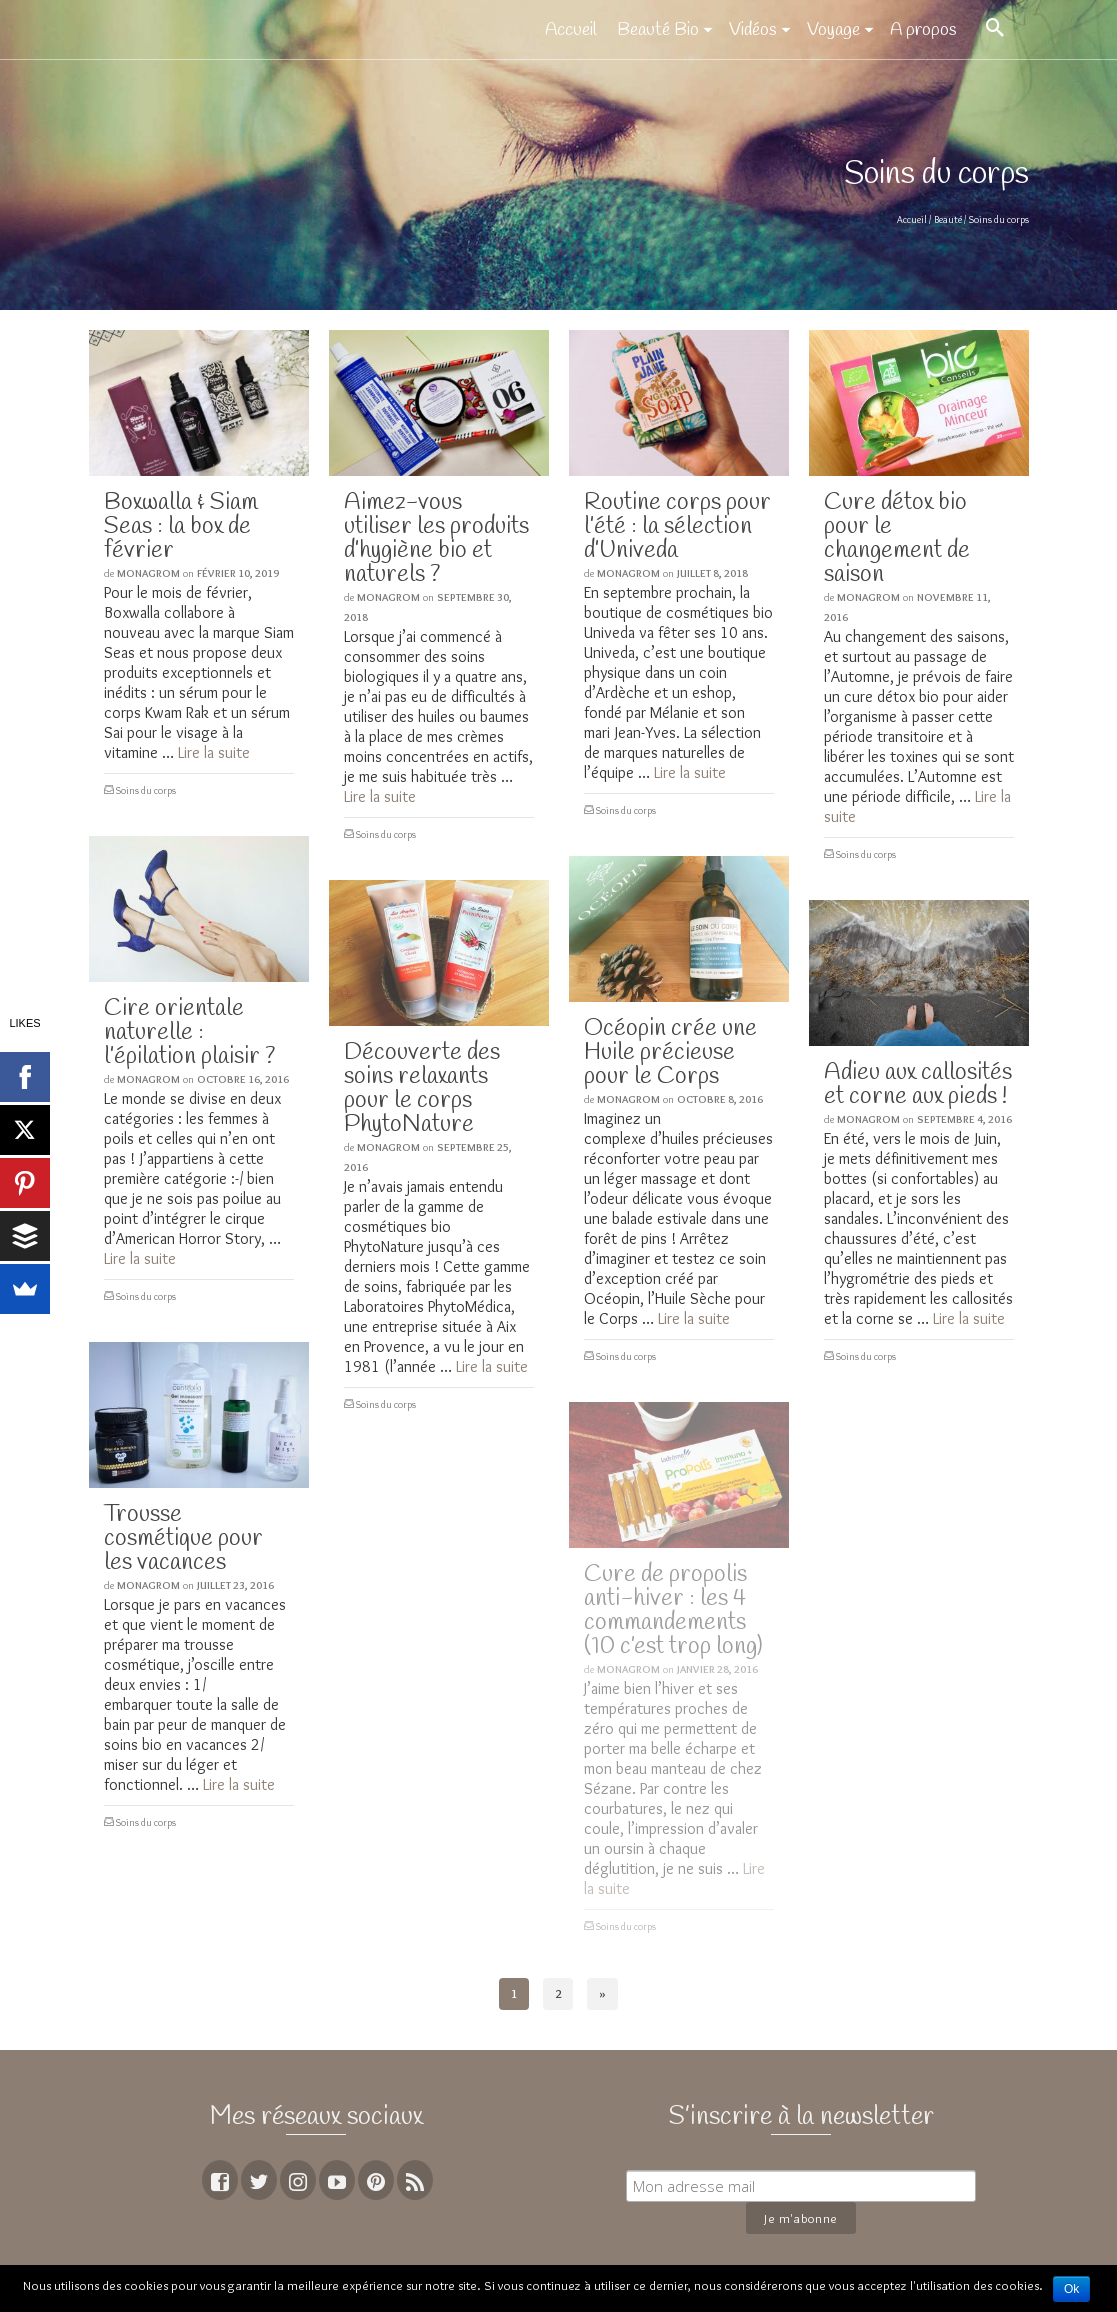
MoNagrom (148, 573)
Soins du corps (146, 790)
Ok (1071, 2289)
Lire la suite (214, 752)
